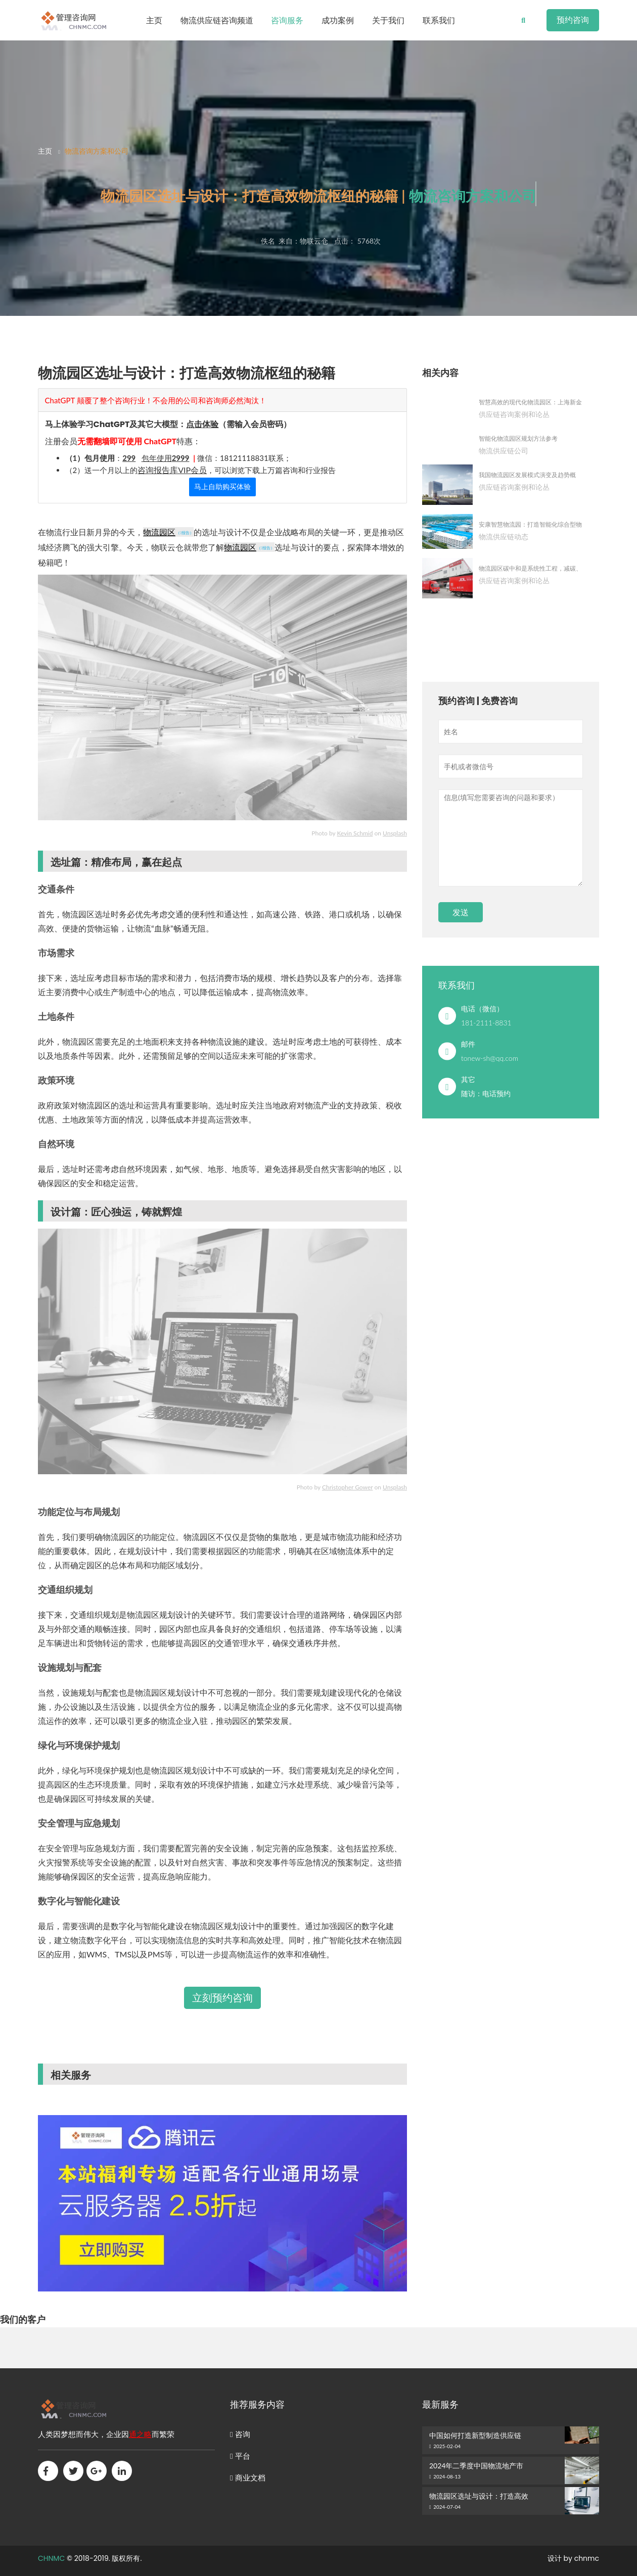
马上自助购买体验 (222, 487)
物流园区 (159, 532)
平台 (240, 2456)
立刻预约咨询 (222, 1998)
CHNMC (51, 2558)
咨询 (240, 2434)
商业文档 (247, 2477)
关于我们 (388, 20)
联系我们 (439, 20)
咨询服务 (287, 20)
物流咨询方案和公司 (96, 151)
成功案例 (338, 20)
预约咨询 (573, 20)
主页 (154, 20)
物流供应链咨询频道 (216, 20)
